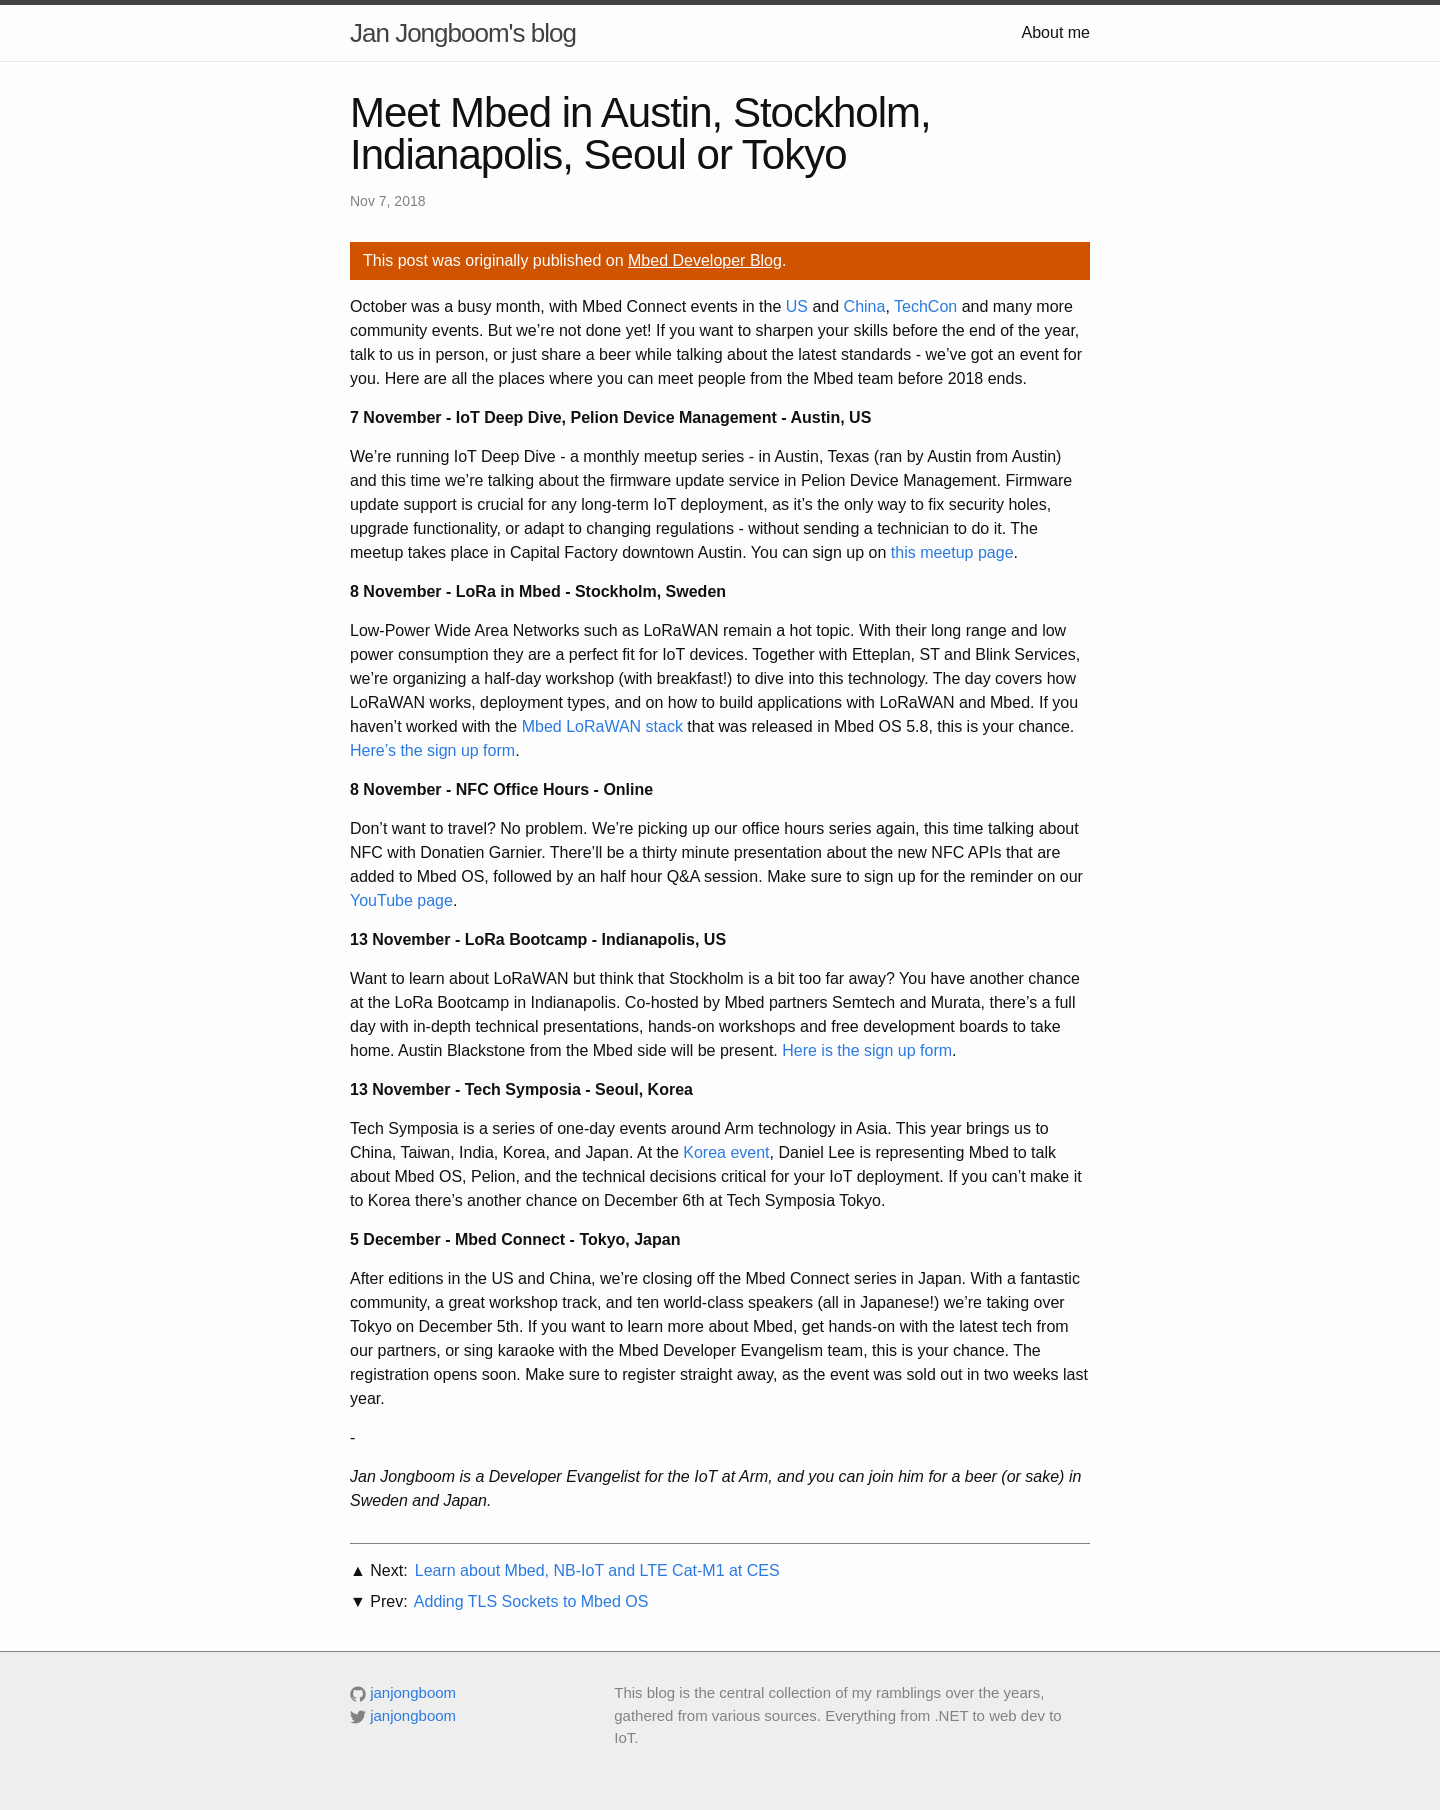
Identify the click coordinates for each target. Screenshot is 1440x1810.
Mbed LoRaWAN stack (602, 726)
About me (1056, 32)
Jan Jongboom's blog (463, 33)
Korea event (726, 1152)
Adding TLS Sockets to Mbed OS (531, 1601)
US (797, 306)
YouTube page (401, 900)
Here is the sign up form (867, 1050)
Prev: (388, 1601)
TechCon (925, 306)
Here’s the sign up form (432, 750)
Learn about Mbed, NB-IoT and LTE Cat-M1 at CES (597, 1570)
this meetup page (952, 552)
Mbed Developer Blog (705, 260)
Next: (388, 1570)
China (865, 306)
